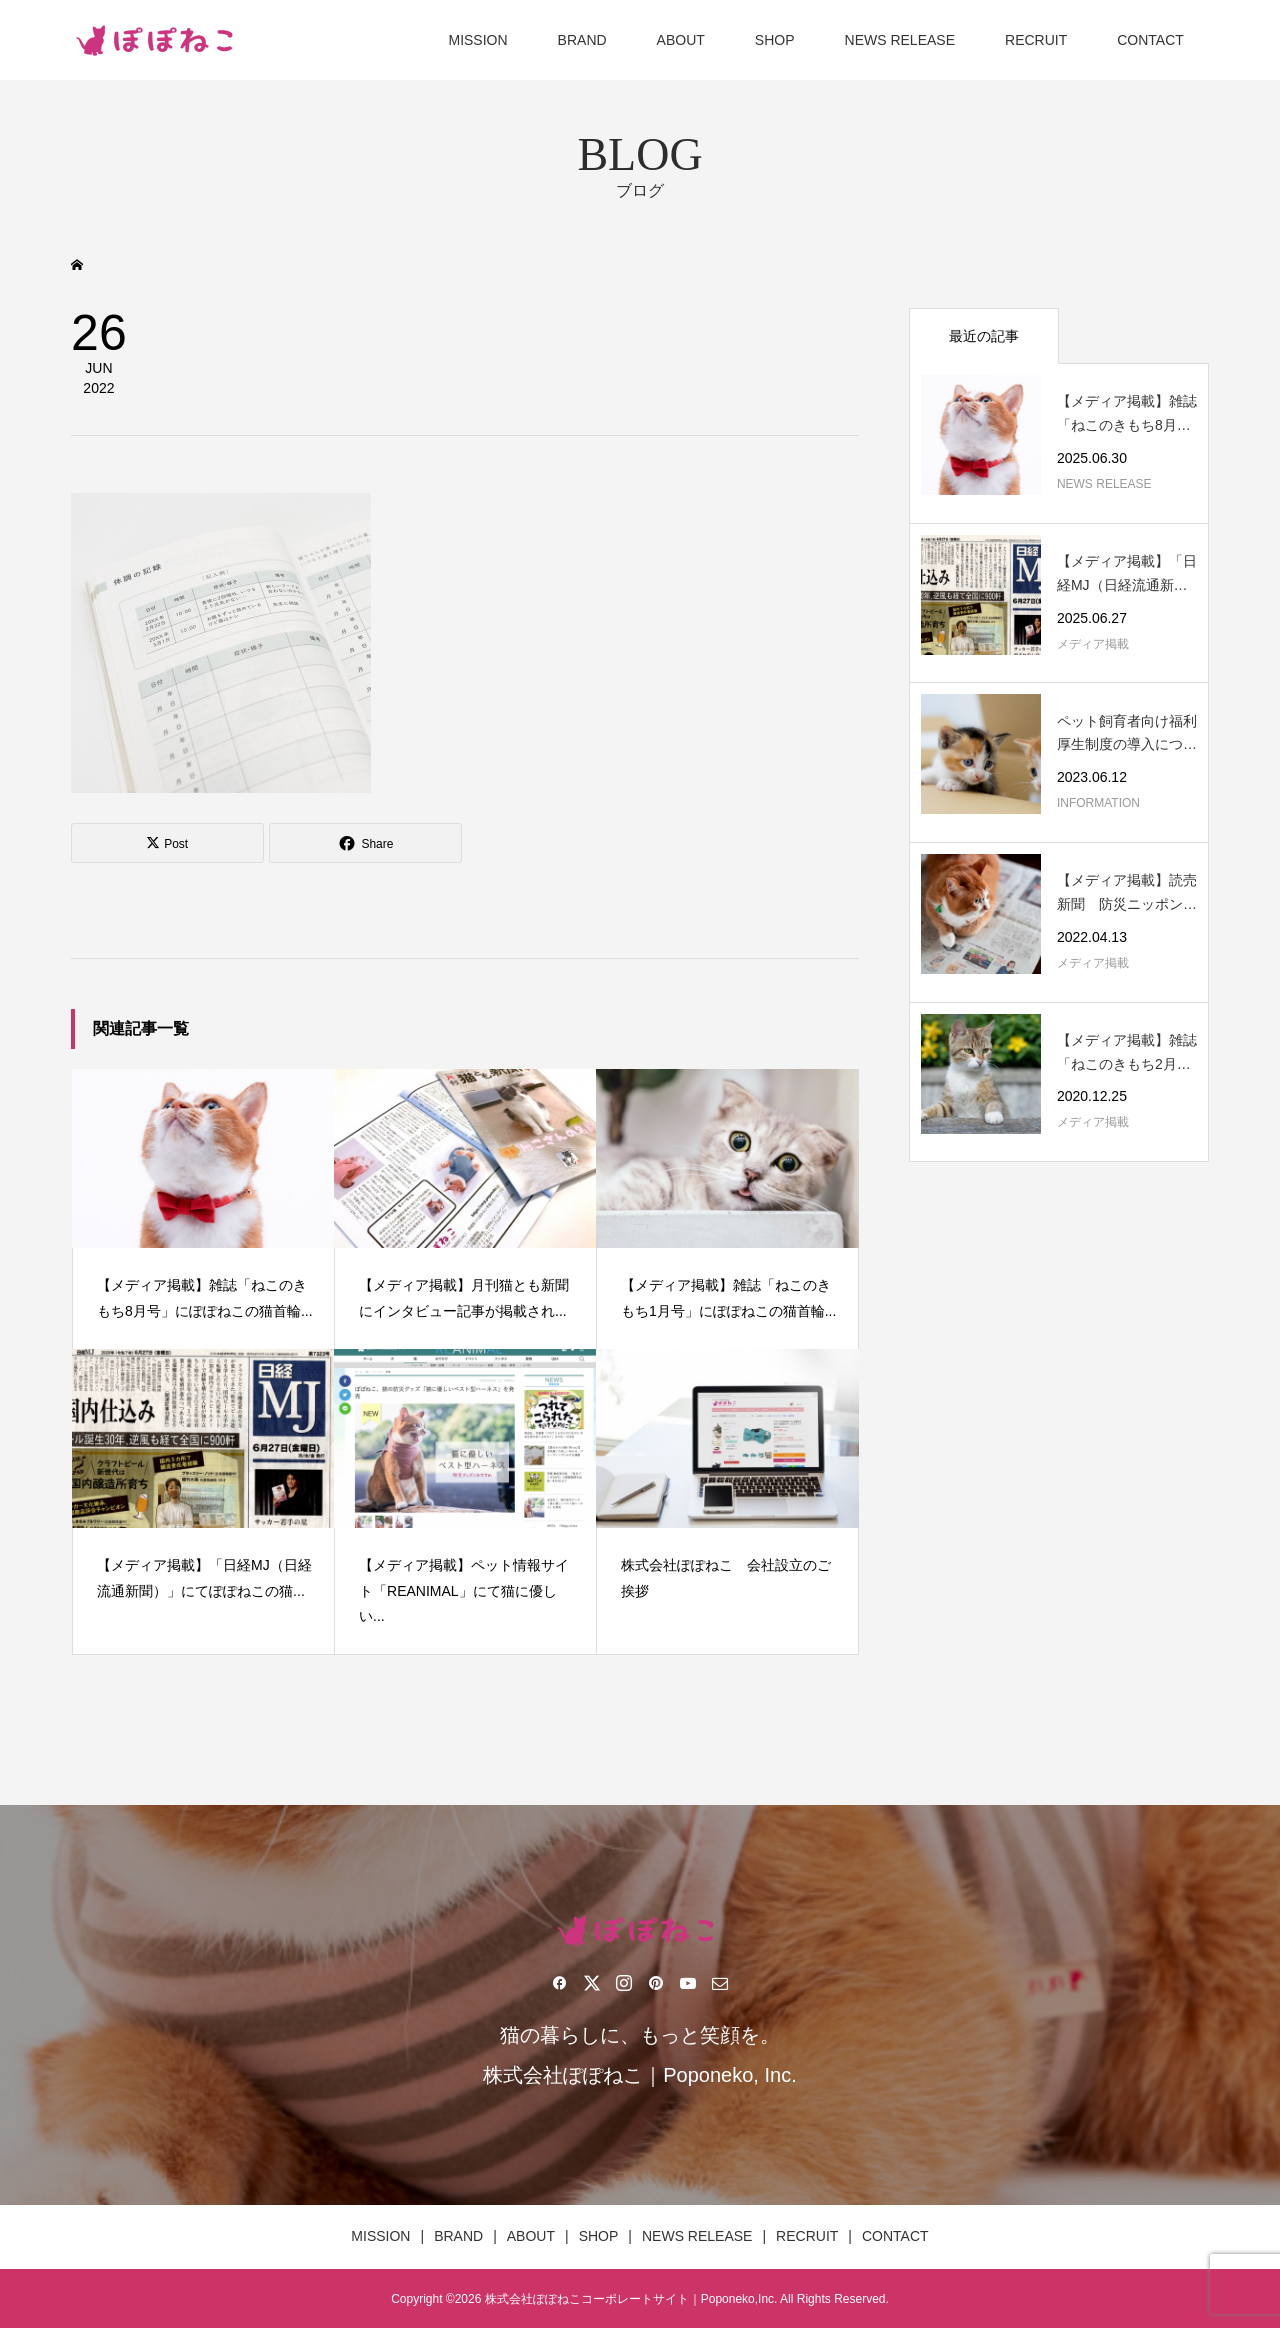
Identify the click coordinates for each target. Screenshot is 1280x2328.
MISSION (477, 40)
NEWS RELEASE (900, 40)
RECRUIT (1036, 40)
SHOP (775, 40)
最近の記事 (984, 336)
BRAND (582, 40)
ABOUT (681, 40)
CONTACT (1150, 40)
